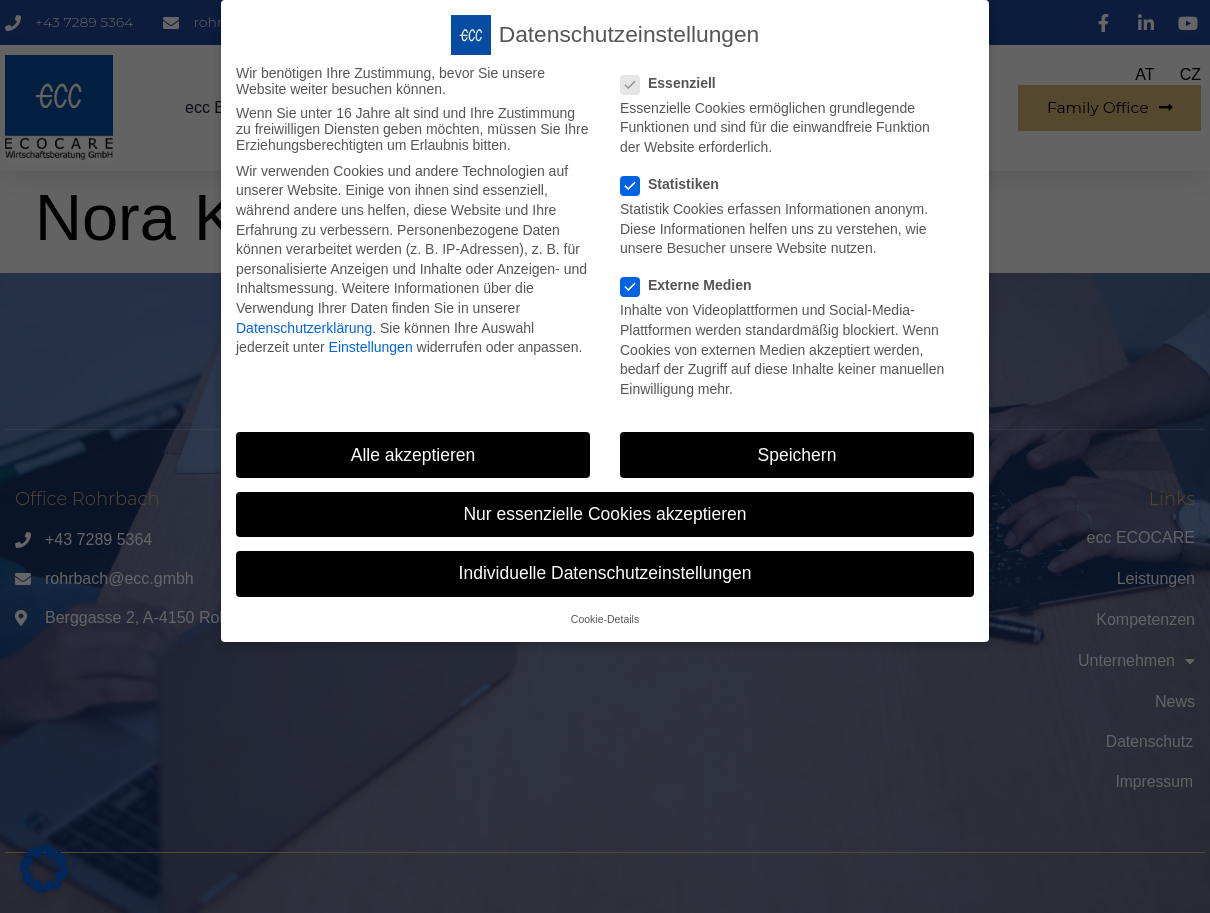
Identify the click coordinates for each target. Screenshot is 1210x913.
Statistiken (676, 182)
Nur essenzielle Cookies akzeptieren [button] (604, 511)
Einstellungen (371, 345)
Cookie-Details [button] (605, 617)
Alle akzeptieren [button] (413, 452)
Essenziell (674, 80)
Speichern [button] (797, 452)
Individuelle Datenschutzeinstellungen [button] (605, 570)
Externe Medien (692, 283)
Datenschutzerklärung (304, 325)
